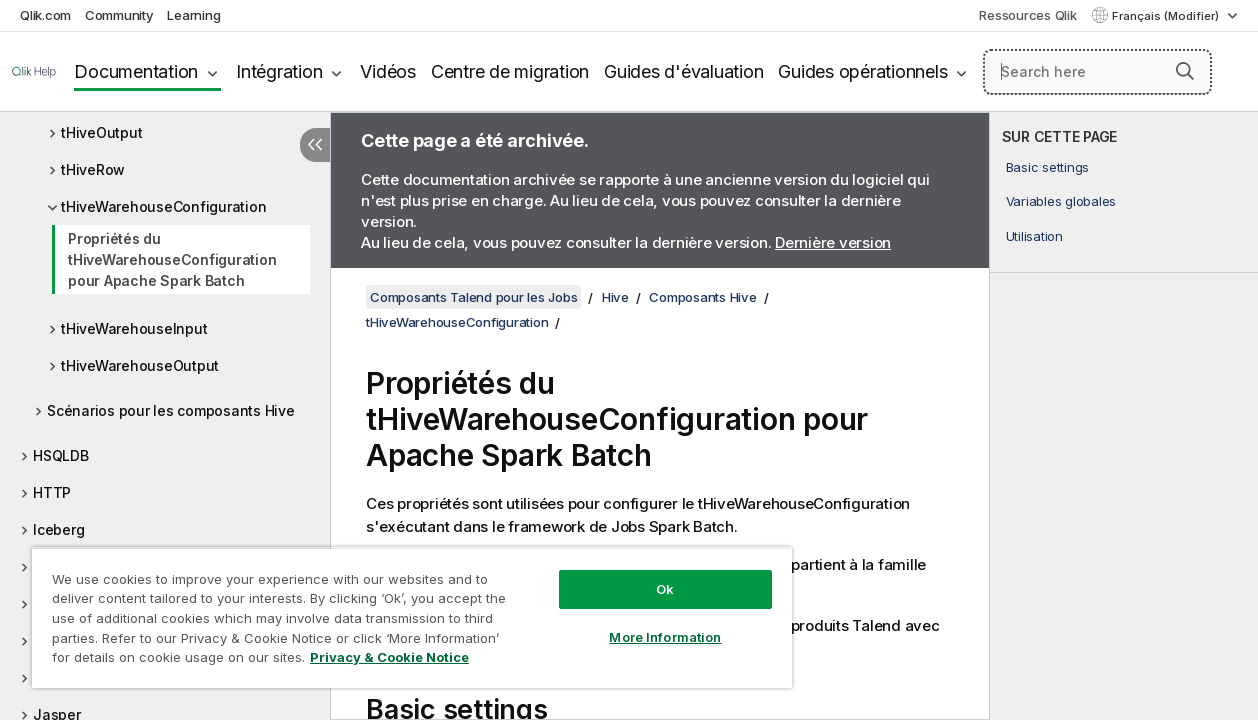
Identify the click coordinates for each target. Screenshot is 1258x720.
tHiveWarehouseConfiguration (163, 206)
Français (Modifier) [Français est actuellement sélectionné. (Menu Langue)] (1167, 16)
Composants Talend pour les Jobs (473, 297)
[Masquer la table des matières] (315, 145)
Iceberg (58, 529)
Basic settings (1048, 167)
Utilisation (1034, 236)
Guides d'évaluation (683, 71)
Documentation (136, 71)
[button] (1185, 71)
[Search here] (1097, 72)
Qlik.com (45, 15)
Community (119, 15)
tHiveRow (93, 169)
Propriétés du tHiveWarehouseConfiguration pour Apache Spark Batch (172, 259)
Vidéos (388, 71)
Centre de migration (510, 71)
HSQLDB (61, 455)
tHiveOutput (101, 132)
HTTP (52, 492)
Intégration (279, 71)
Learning (193, 15)
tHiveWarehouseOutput (140, 365)
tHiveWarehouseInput (134, 328)
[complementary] (1124, 416)
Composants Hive (702, 297)
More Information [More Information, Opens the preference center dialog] (640, 622)
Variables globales (1061, 201)
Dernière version (833, 242)
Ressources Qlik (1027, 15)
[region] (397, 610)
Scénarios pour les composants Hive (171, 410)
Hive (615, 297)
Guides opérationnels (862, 71)
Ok (640, 574)
